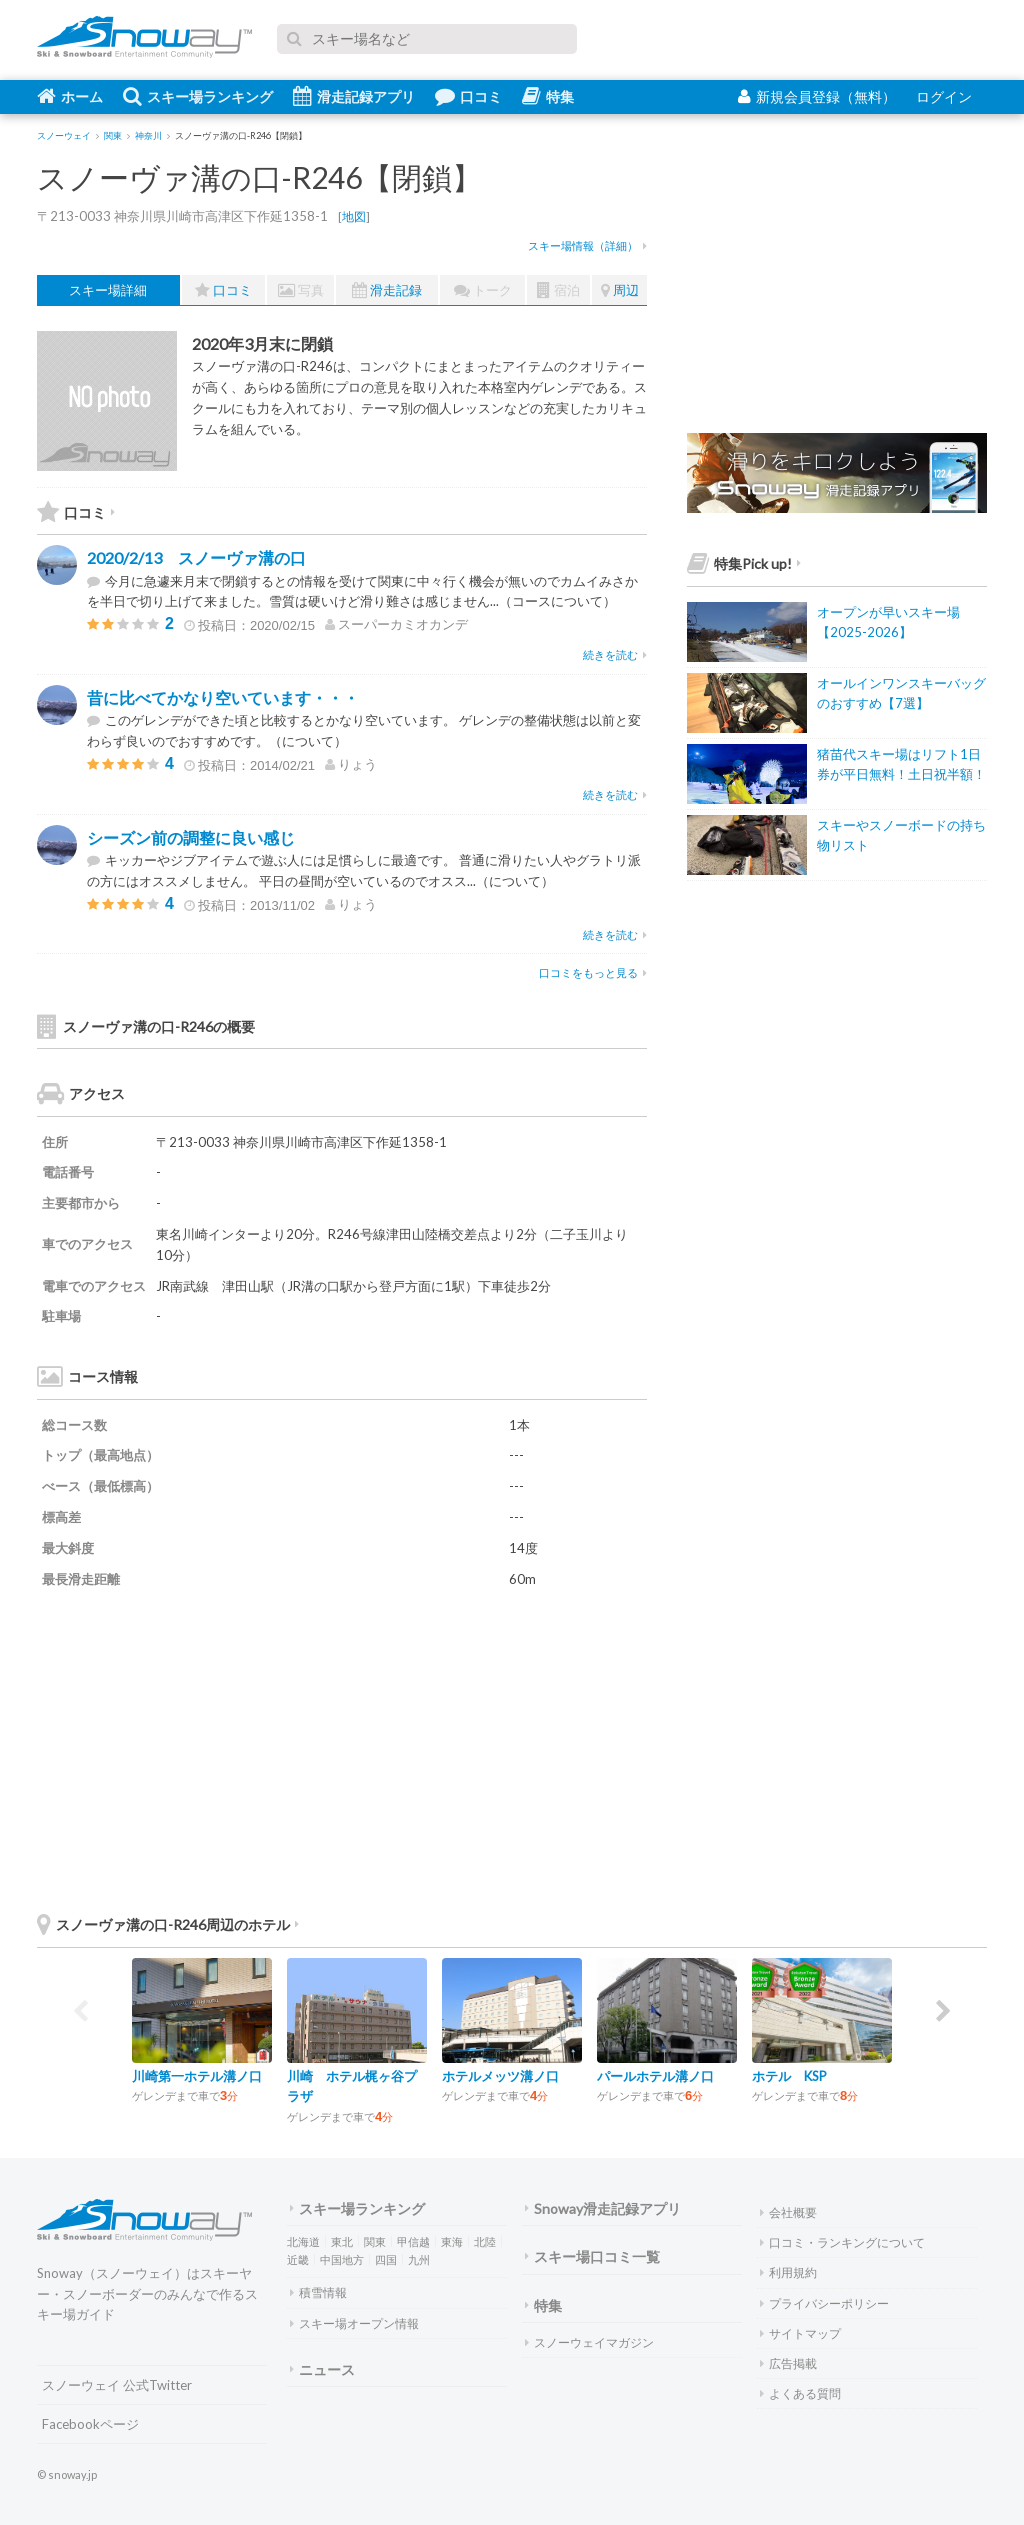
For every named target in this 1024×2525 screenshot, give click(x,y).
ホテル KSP (789, 2076)
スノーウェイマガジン (589, 2342)
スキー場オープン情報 (354, 2323)
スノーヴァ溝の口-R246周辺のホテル (168, 1924)
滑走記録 (387, 290)
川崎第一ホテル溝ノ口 (197, 2076)
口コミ (468, 96)
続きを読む (615, 654)
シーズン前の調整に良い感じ (191, 837)
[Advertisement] (497, 1749)
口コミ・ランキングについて (842, 2242)
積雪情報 (318, 2292)
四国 (386, 2259)
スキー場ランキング (198, 96)
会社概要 (788, 2212)
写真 (301, 290)
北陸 (485, 2241)
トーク (483, 290)
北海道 (303, 2241)
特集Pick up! (744, 563)
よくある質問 (800, 2393)
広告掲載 (788, 2363)
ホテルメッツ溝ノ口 (500, 2076)
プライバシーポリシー (824, 2303)
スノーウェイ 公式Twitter (117, 2385)
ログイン (944, 96)
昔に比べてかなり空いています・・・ (223, 697)
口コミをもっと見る (593, 972)
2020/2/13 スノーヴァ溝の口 (196, 557)
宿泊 (558, 290)
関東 (375, 2241)
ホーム (70, 96)
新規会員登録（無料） (817, 96)
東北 (342, 2241)
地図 (354, 216)
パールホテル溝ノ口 (655, 2076)
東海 (452, 2241)
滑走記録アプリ (354, 96)
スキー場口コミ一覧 (592, 2256)
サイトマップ (800, 2333)
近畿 (298, 2259)
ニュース (322, 2369)
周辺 (620, 290)
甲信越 (413, 2241)
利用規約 (788, 2272)
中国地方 (342, 2259)
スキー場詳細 (108, 290)
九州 (419, 2259)
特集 (548, 96)
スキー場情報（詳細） (587, 245)
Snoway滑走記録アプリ (603, 2208)
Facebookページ (90, 2424)
